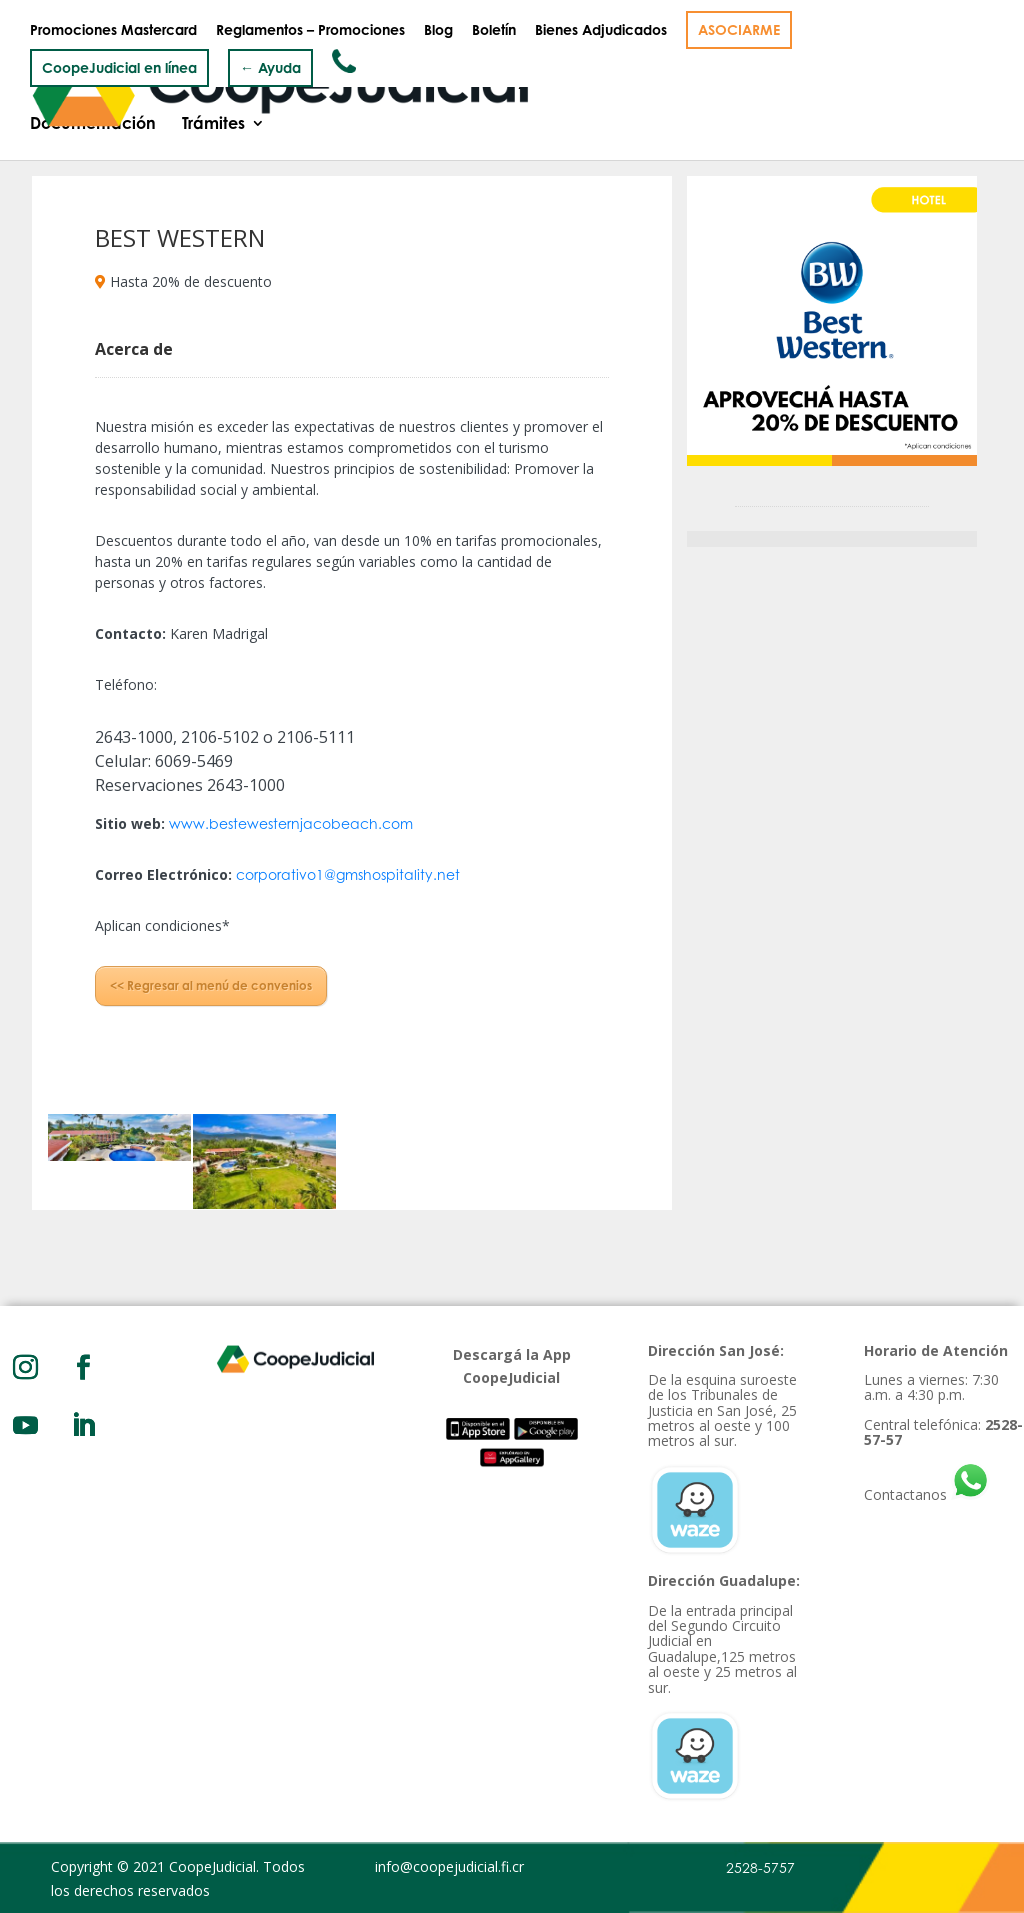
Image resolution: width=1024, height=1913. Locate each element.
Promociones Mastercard (113, 30)
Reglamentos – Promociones (310, 30)
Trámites (213, 125)
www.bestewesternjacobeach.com (291, 823)
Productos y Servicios (516, 81)
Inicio (51, 81)
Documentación (93, 125)
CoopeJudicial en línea (119, 67)
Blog (438, 30)
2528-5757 (760, 1867)
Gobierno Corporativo (325, 81)
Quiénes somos (156, 81)
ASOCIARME (739, 29)
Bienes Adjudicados (601, 30)
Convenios (796, 81)
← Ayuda (270, 67)
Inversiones (686, 81)
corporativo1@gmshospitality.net (348, 874)
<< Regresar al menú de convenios (211, 985)
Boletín (494, 30)
